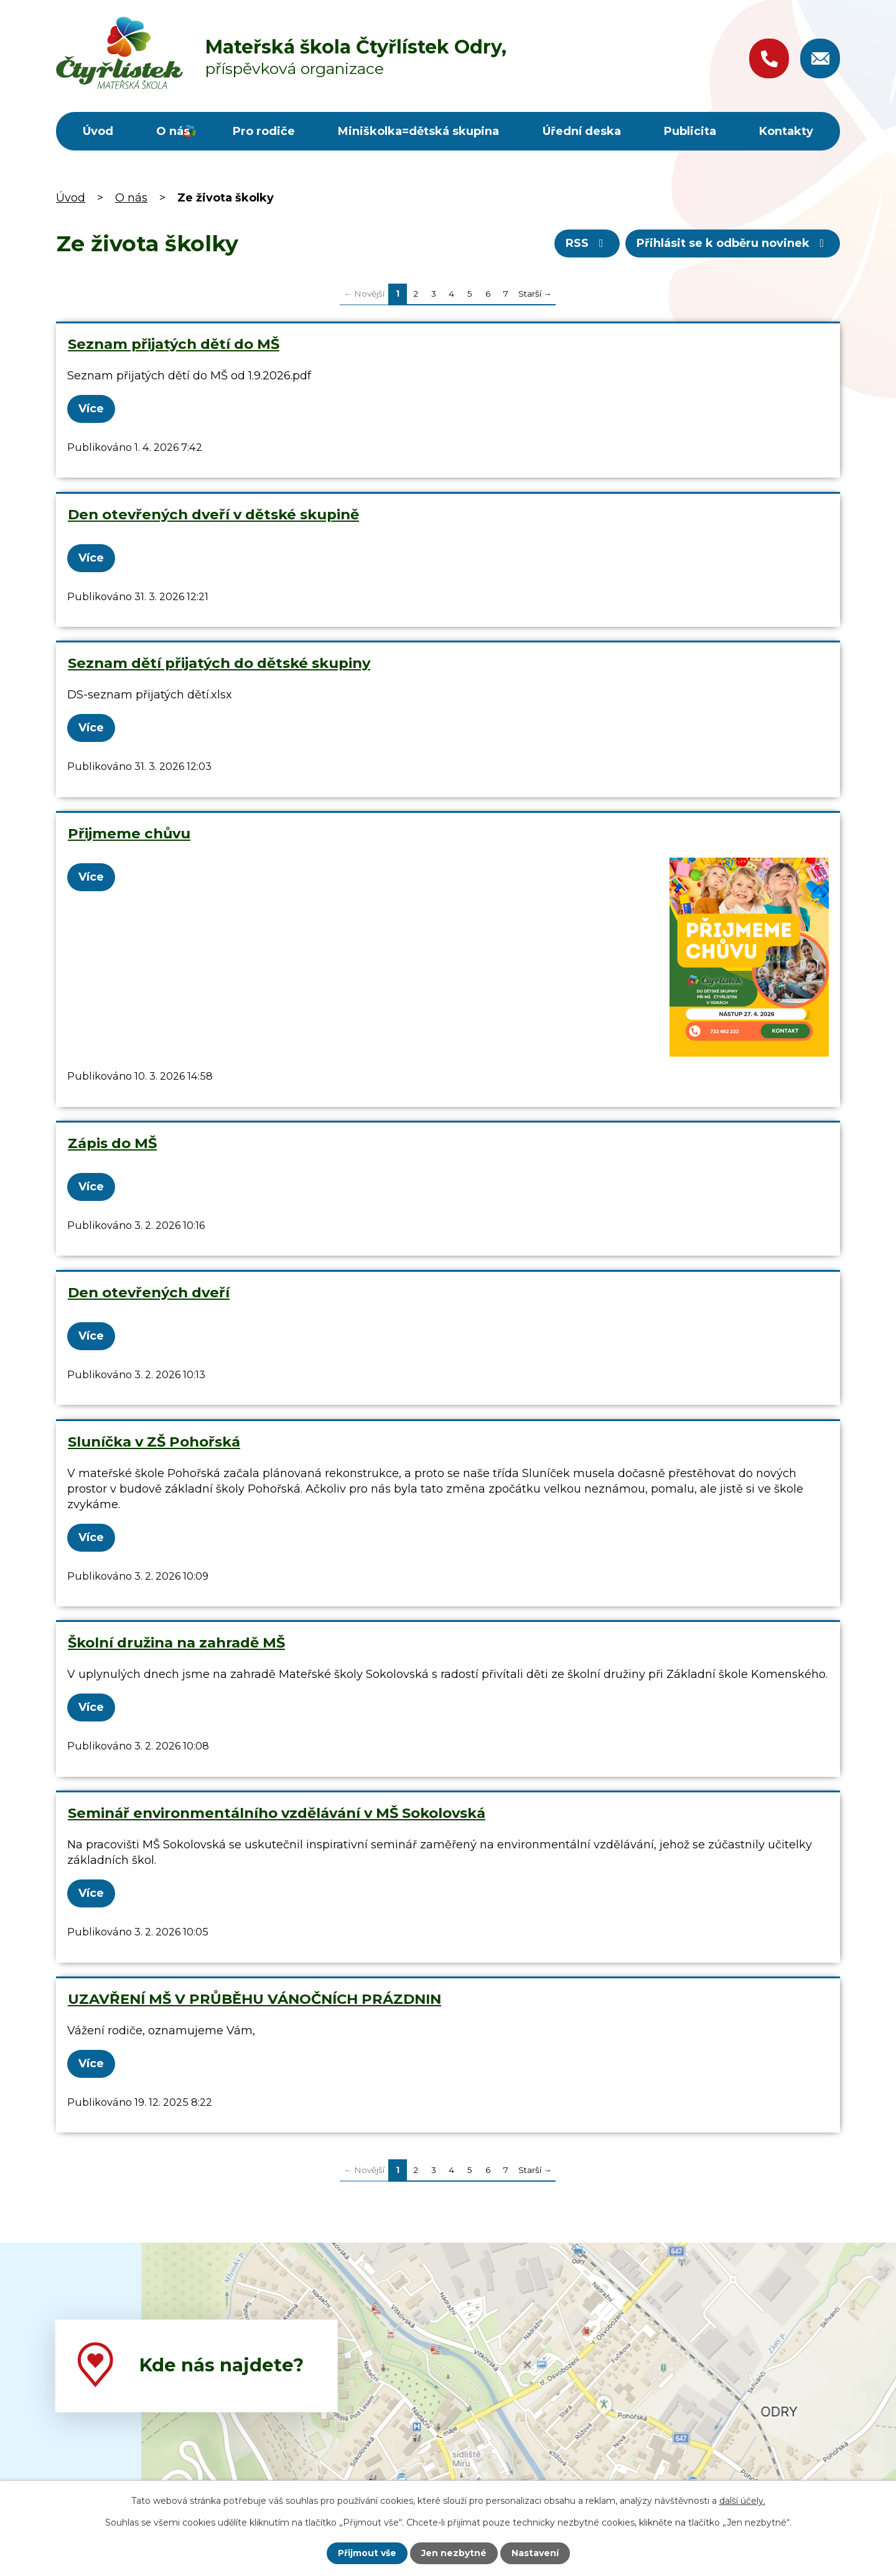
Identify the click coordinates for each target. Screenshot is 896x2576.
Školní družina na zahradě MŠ (176, 1642)
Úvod (98, 131)
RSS (587, 243)
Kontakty (786, 131)
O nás (173, 131)
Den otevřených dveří (149, 1292)
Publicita (690, 131)
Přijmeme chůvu (129, 833)
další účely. (742, 2500)
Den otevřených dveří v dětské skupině (213, 514)
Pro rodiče (264, 131)
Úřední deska (582, 131)
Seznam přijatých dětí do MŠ (173, 344)
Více (91, 408)
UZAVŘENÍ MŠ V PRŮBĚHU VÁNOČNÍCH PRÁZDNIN (254, 1999)
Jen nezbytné (454, 2553)
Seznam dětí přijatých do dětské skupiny (219, 663)
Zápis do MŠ (112, 1143)
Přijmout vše (367, 2553)
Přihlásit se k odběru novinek (733, 243)
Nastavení (535, 2553)
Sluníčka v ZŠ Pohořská (154, 1441)
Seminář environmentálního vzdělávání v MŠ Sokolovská (276, 1813)
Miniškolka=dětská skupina (418, 131)
